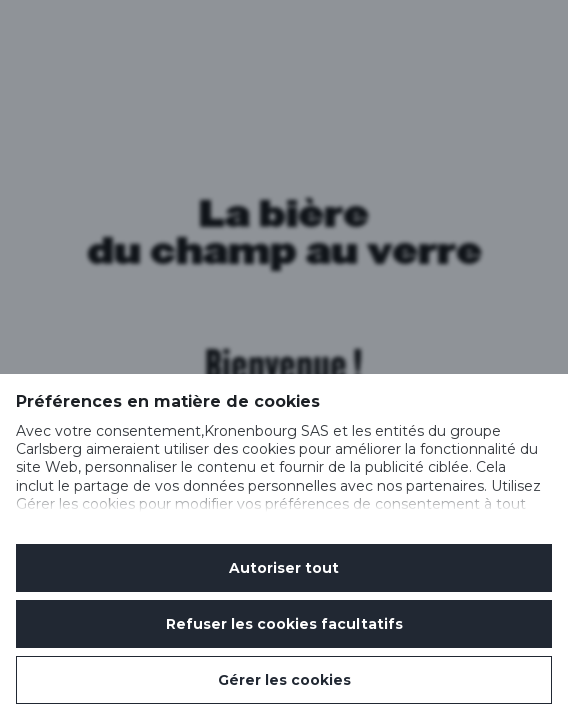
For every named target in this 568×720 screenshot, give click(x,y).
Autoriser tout (284, 568)
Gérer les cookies (284, 680)
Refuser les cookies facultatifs (284, 624)
